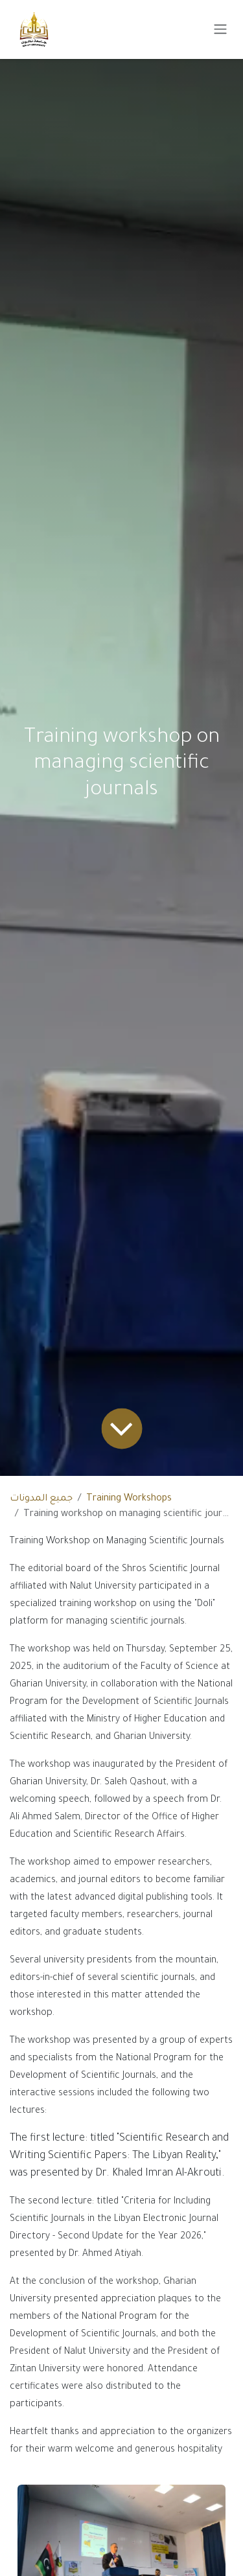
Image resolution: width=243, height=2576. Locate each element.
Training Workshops (129, 1499)
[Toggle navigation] (220, 29)
